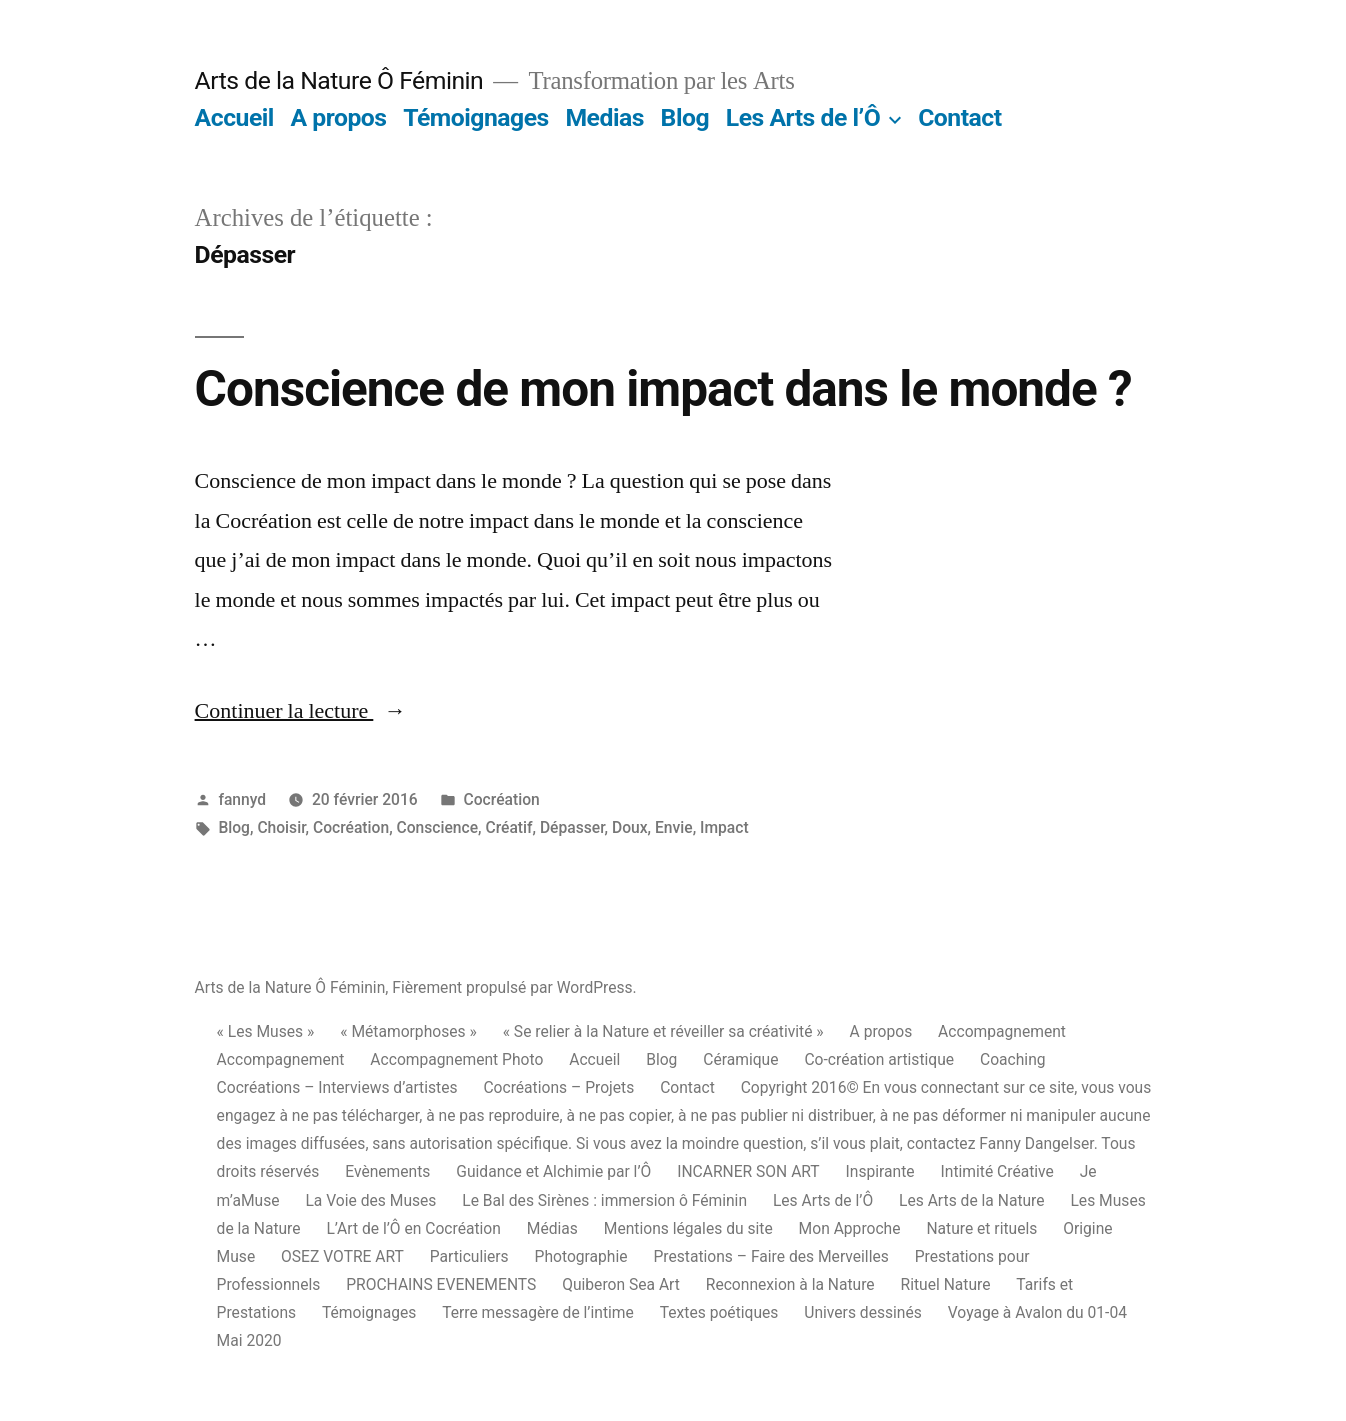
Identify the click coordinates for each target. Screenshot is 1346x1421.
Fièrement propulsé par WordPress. (514, 987)
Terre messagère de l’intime (538, 1312)
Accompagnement (1002, 1031)
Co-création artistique (879, 1059)
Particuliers (469, 1256)
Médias (552, 1228)
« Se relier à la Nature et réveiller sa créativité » (663, 1031)
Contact (959, 117)
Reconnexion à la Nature (790, 1284)
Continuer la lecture (301, 711)
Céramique (740, 1059)
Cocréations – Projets (558, 1087)
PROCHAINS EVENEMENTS (441, 1284)
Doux (630, 827)
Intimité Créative (997, 1171)
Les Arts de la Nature (972, 1200)
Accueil (234, 117)
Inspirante (880, 1171)
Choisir (281, 827)
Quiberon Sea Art (621, 1284)
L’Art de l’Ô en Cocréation (413, 1228)
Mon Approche (850, 1228)
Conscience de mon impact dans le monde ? (663, 389)
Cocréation (502, 799)
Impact (724, 827)
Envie (674, 827)
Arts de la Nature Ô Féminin (339, 80)
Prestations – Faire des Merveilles (770, 1256)
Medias (604, 117)
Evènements (387, 1171)
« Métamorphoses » (408, 1031)
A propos (339, 117)
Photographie (581, 1256)
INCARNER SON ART (748, 1171)
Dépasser (572, 827)
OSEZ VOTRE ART (342, 1256)
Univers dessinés (863, 1312)
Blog (685, 117)
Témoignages (476, 117)
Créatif (508, 827)
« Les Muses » (266, 1031)
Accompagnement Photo (456, 1059)
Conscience (438, 827)
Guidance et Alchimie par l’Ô (553, 1171)
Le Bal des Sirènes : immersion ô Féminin (604, 1200)
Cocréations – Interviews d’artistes (337, 1087)
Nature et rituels (981, 1228)
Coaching (1013, 1059)
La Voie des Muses (370, 1200)
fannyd (242, 799)
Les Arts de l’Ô (803, 117)
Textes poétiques (719, 1312)
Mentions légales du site (688, 1228)
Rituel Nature (946, 1284)
